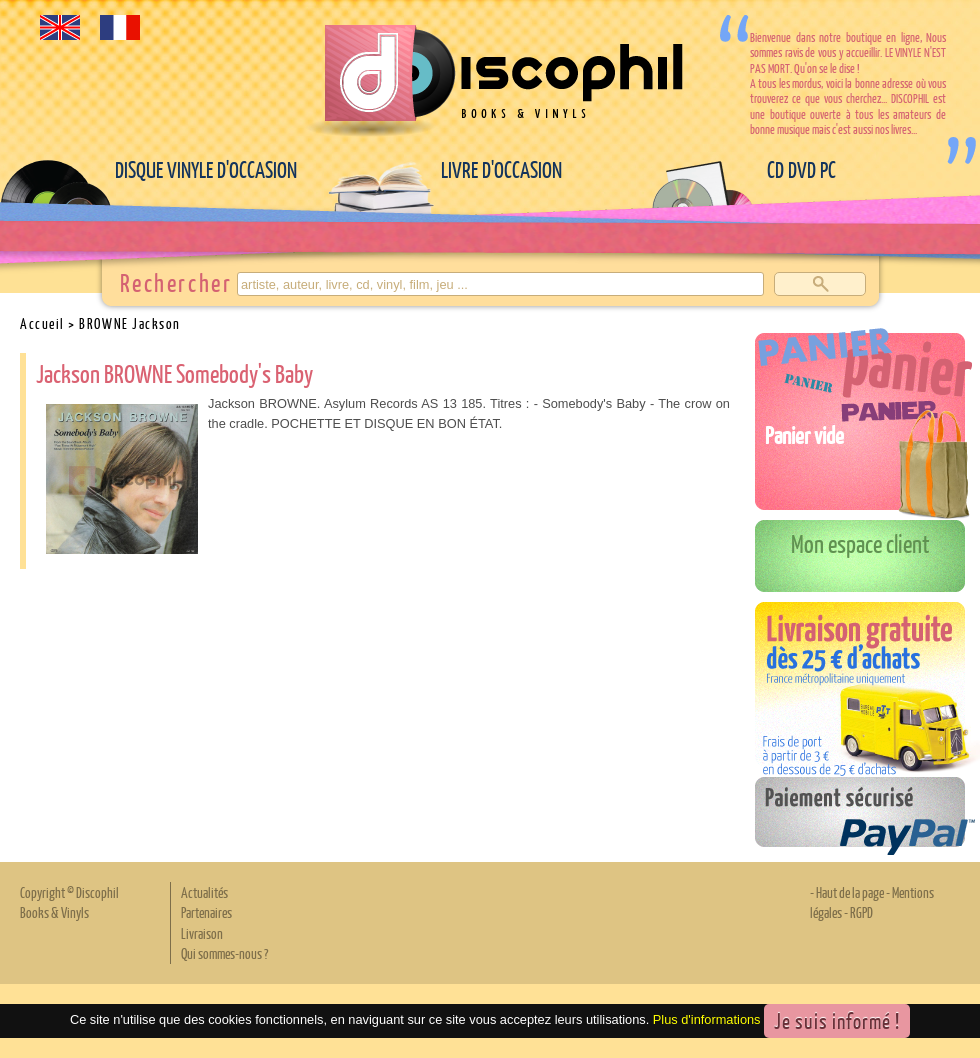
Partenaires (206, 912)
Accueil (42, 323)
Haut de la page (850, 892)
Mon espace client (860, 543)
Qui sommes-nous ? (224, 953)
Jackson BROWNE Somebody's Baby (174, 373)
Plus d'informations (707, 1019)
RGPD (861, 912)
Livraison (202, 933)
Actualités (204, 892)
